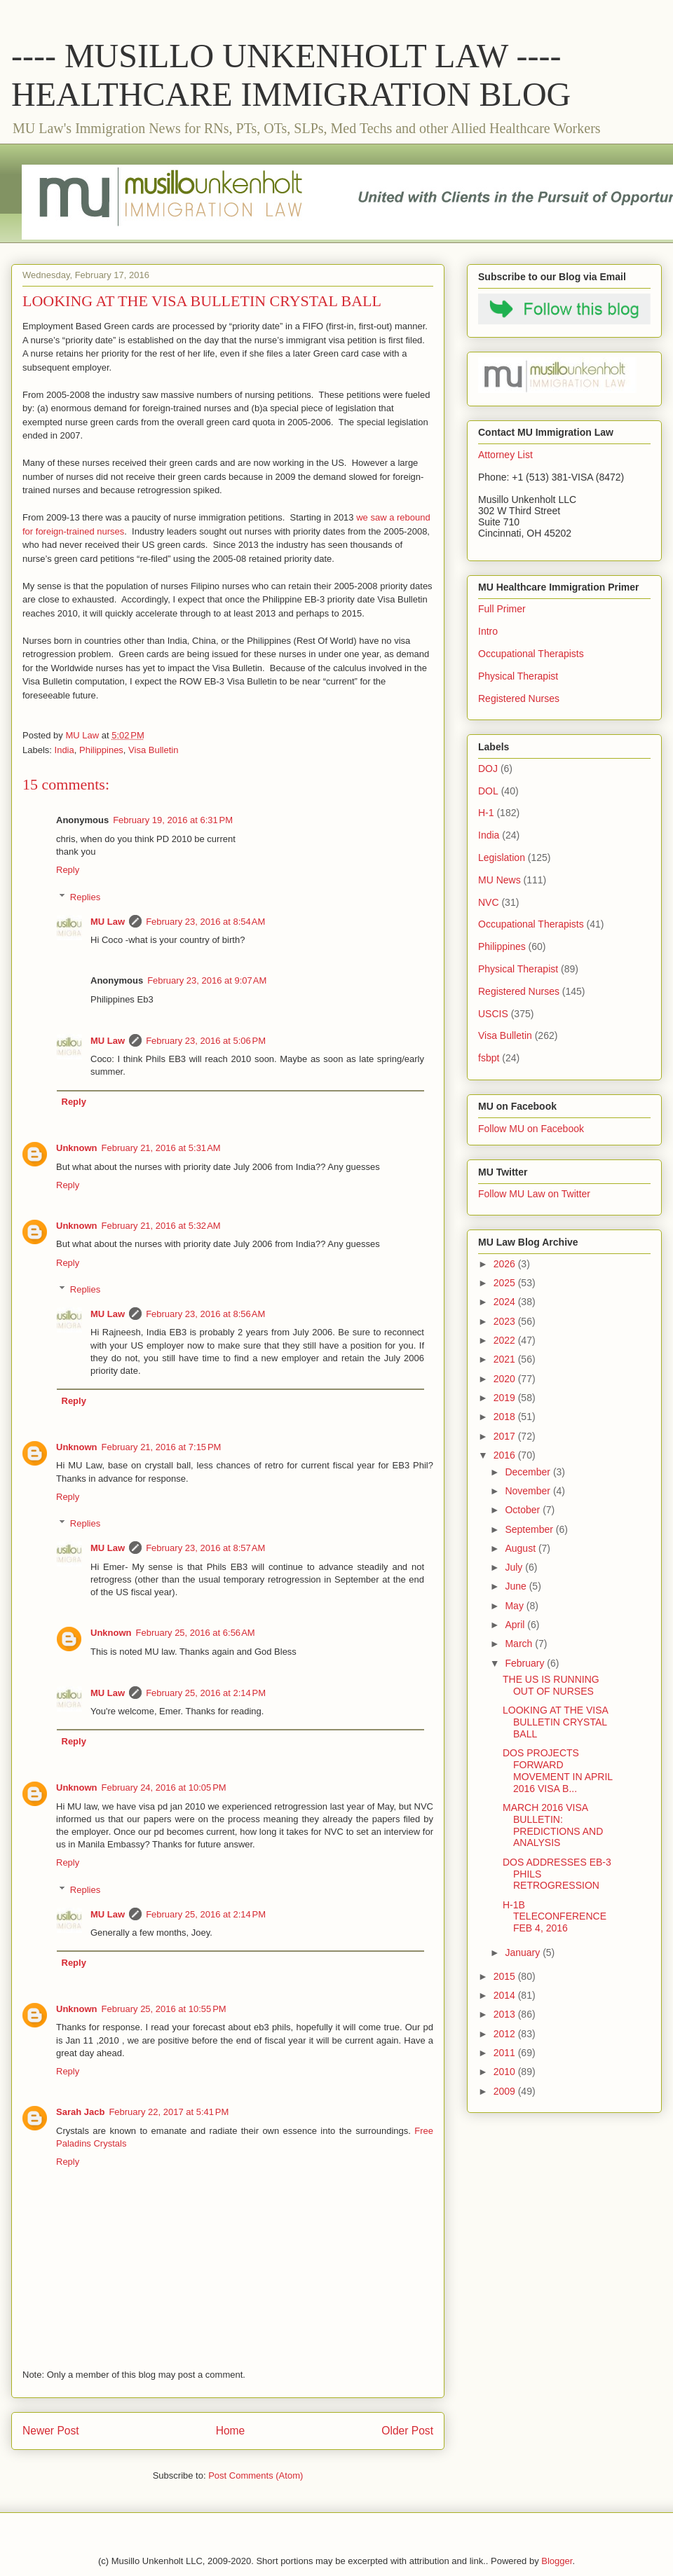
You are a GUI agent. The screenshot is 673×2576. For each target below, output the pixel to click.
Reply (67, 870)
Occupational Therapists (531, 653)
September (530, 1529)
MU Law (107, 921)
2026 (506, 1263)
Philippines (101, 750)
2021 (506, 1359)
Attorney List (505, 454)
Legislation (501, 857)
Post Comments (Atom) (255, 2475)
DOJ (488, 768)
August (521, 1548)
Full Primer (502, 608)
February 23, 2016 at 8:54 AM (205, 921)
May (515, 1605)
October (524, 1509)
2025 (506, 1282)
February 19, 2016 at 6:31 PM (173, 820)
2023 (506, 1321)
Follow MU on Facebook (531, 1128)
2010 (506, 2071)
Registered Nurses (518, 698)
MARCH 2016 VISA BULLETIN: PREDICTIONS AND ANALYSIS (553, 1825)
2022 (506, 1340)
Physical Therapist (518, 676)
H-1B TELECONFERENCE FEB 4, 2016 (554, 1916)
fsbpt (488, 1057)
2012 (506, 2033)
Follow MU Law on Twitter (534, 1193)
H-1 (486, 812)
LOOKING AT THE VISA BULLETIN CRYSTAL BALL (555, 1722)
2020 (506, 1378)
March (520, 1643)
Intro (488, 631)
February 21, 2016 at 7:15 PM (162, 1447)
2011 (506, 2052)
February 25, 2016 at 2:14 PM (206, 1693)
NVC (488, 902)
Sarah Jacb (80, 2112)
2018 (506, 1416)
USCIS (493, 1013)
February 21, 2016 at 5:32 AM (161, 1225)
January (524, 1952)
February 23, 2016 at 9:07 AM (206, 980)
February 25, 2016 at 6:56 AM (195, 1632)
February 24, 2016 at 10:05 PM (164, 1787)
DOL (488, 791)
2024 (506, 1301)
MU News (499, 880)
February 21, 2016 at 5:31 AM (161, 1148)
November (528, 1490)
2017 (506, 1436)
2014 (506, 1995)
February (526, 1663)
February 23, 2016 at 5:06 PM (206, 1040)
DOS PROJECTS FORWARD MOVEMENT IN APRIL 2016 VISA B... (558, 1770)
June (517, 1586)
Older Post (407, 2431)
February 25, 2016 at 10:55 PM (164, 2009)
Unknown (76, 1148)
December (528, 1472)
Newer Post (50, 2431)
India (64, 750)
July (515, 1567)
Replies (85, 897)
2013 (506, 2014)
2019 (506, 1397)
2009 (506, 2091)
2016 (506, 1455)
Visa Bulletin (153, 750)
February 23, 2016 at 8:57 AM (205, 1548)
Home (230, 2431)
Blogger (556, 2561)
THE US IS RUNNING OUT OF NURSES (551, 1685)
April (516, 1624)
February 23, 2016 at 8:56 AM (205, 1314)
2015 (506, 1976)
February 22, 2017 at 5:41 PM (169, 2112)
